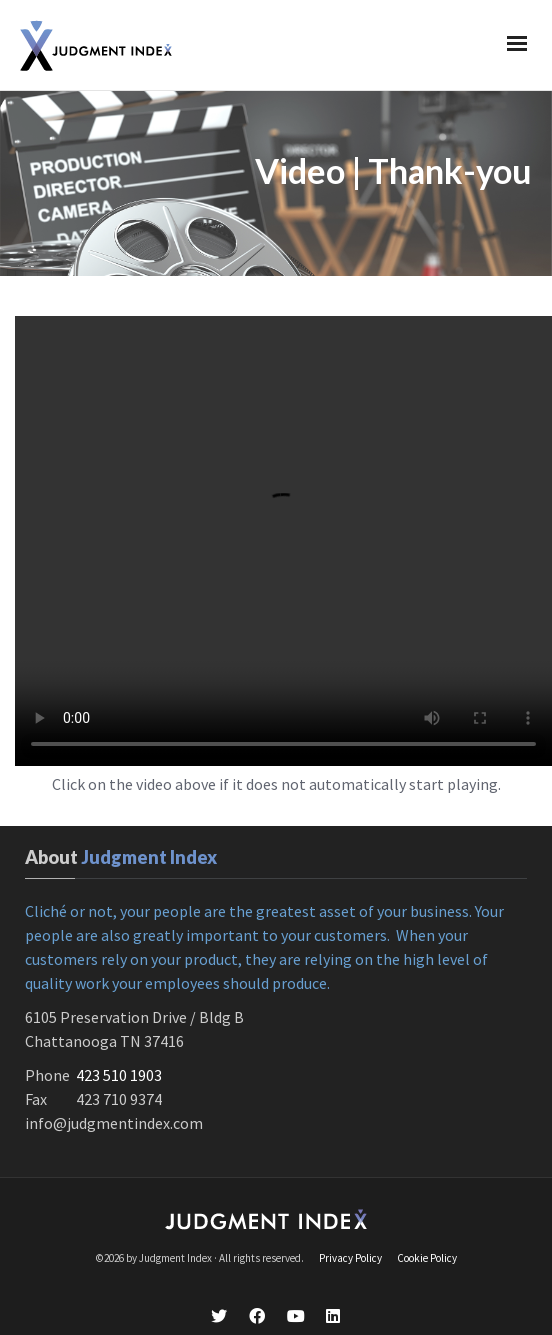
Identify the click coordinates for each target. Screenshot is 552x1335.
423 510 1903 (119, 1050)
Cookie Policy (427, 1233)
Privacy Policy (350, 1233)
